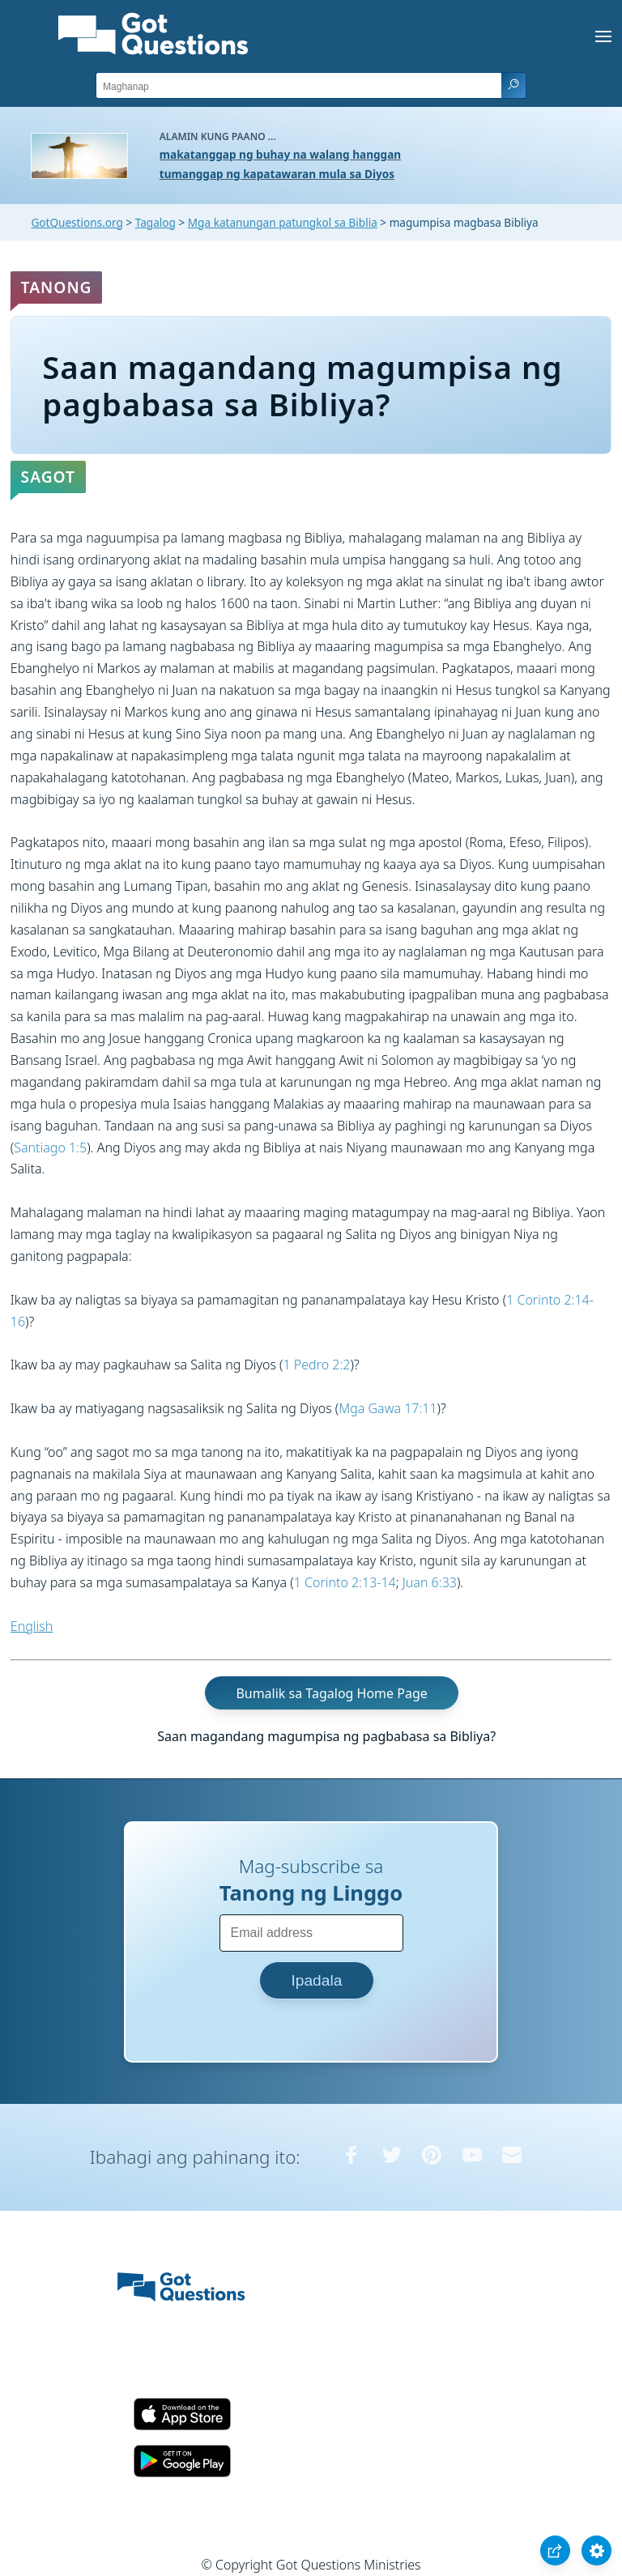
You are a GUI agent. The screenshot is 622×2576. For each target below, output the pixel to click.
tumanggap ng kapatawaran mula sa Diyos (277, 173)
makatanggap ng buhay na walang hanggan (280, 154)
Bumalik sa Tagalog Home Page (331, 1692)
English (32, 1626)
